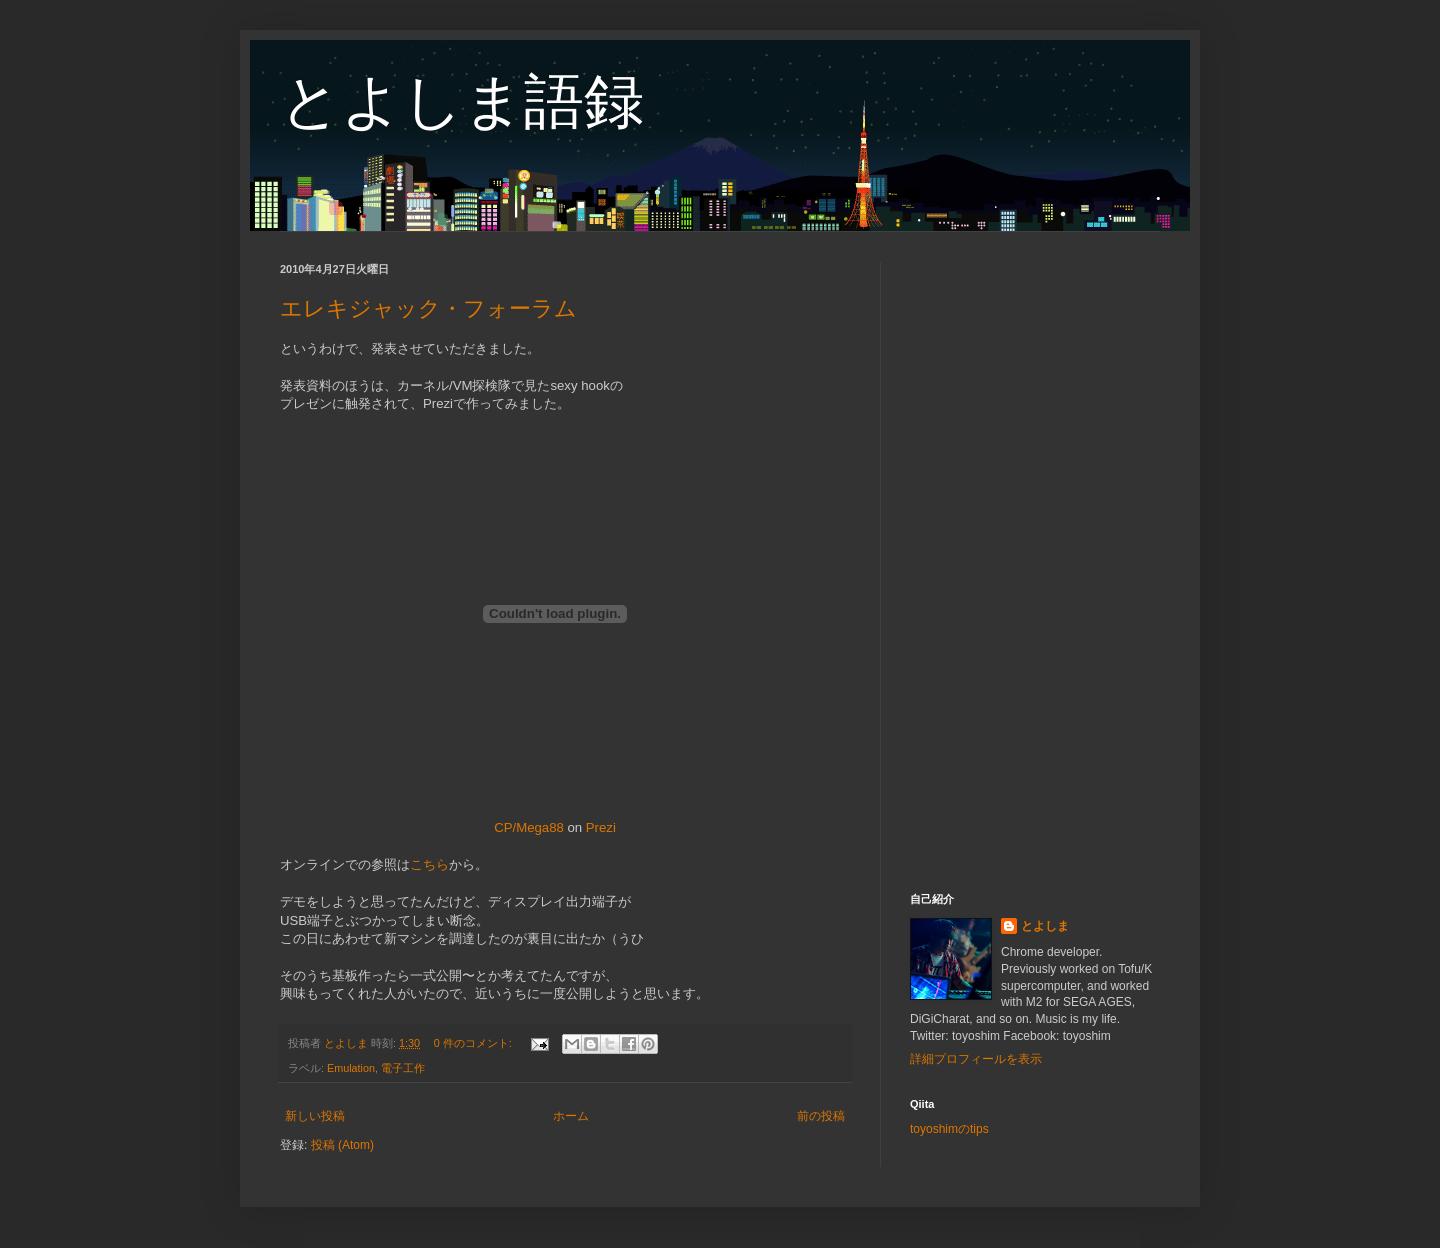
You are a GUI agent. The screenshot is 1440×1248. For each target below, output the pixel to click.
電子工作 (403, 1068)
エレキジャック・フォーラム (428, 308)
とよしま (1045, 926)
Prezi (601, 827)
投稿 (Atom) (342, 1145)
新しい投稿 (315, 1116)
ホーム (571, 1116)
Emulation (351, 1068)
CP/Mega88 (529, 827)
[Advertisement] (1035, 562)
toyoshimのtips (949, 1129)
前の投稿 (821, 1116)
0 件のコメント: (474, 1043)
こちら (429, 864)
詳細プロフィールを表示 (976, 1059)
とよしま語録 (462, 101)
